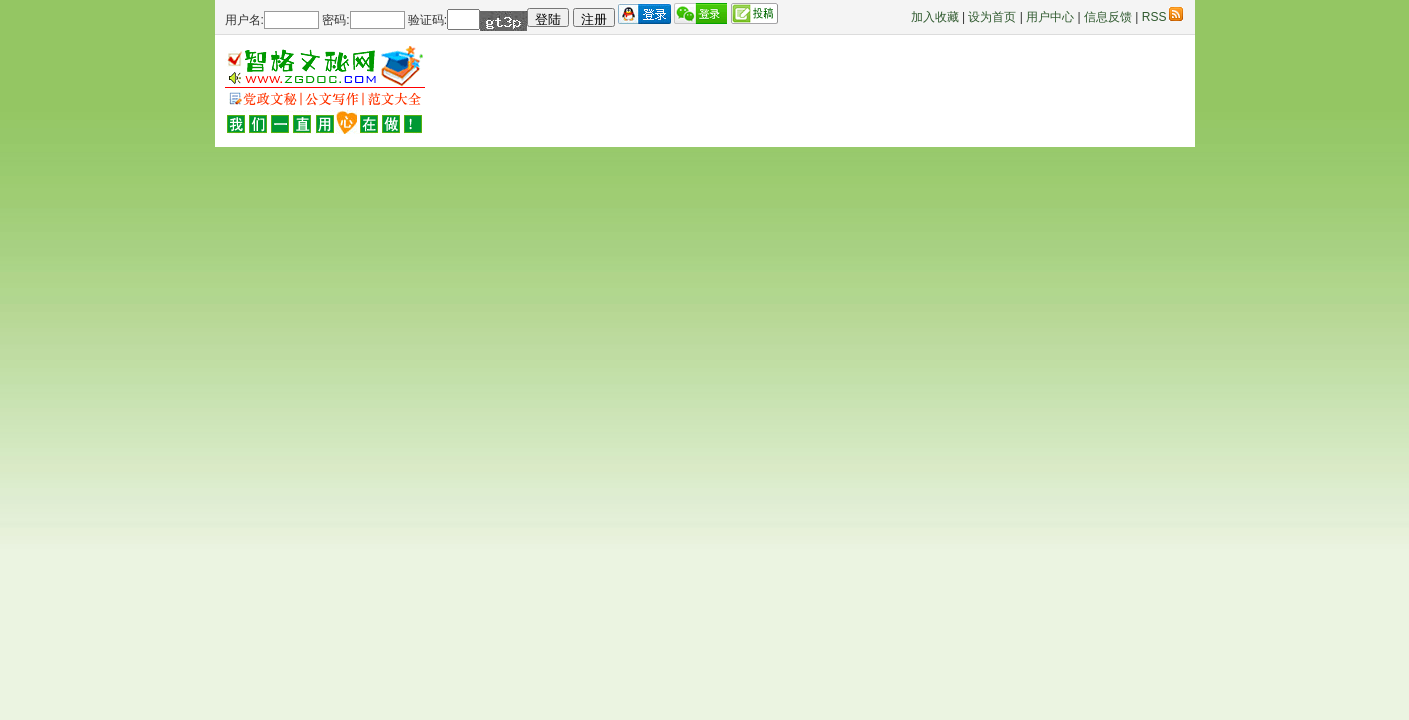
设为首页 (992, 17)
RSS (1162, 17)
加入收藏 (935, 17)
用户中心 (1050, 17)
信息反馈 (1108, 17)
